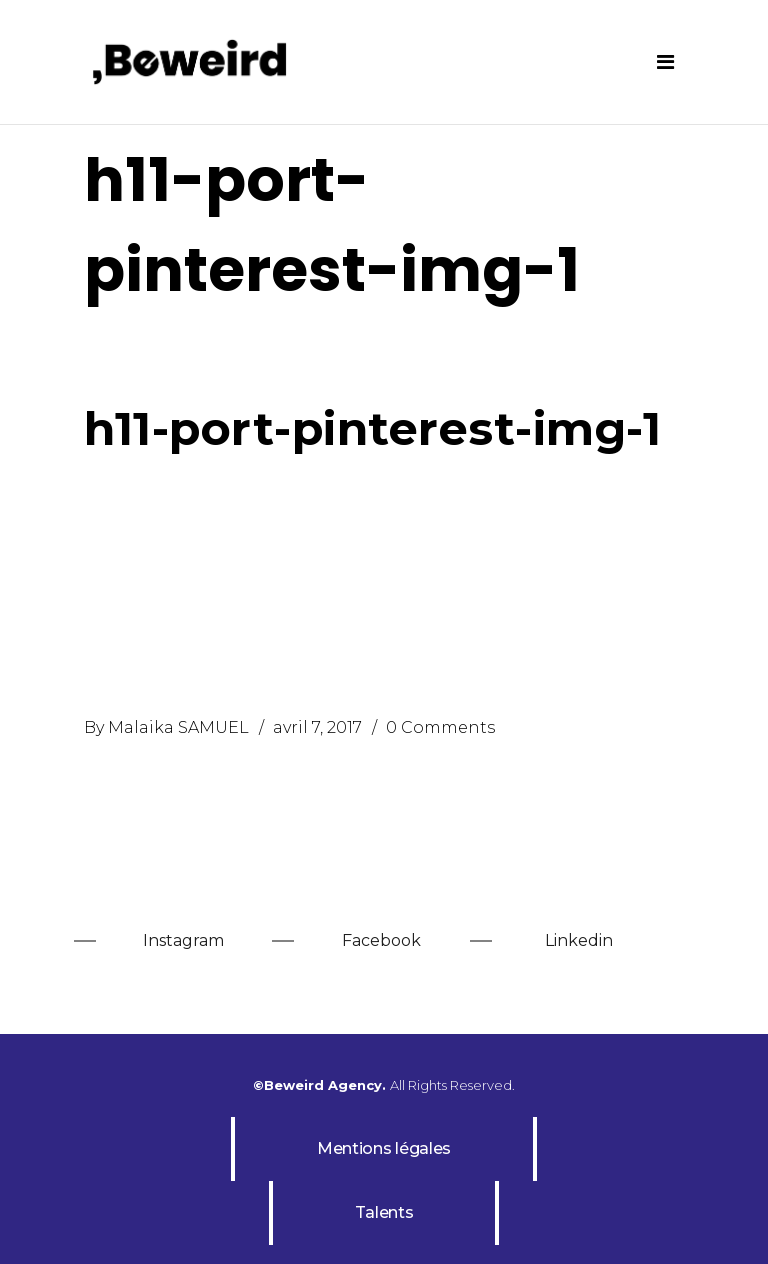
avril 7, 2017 (317, 727)
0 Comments (440, 727)
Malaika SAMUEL (178, 727)
